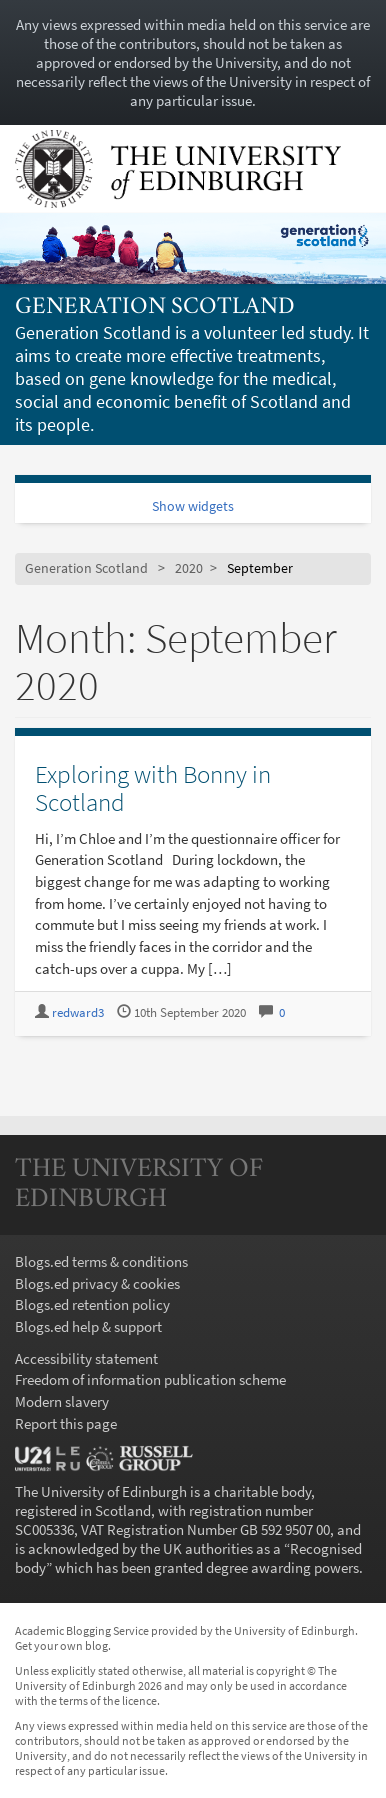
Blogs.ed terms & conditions (101, 1261)
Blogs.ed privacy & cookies (97, 1283)
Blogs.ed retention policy (92, 1304)
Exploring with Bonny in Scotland (153, 788)
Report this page (66, 1423)
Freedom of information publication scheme (150, 1379)
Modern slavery (62, 1401)
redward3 (78, 1012)
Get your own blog (61, 1645)
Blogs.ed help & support (88, 1326)
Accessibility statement (86, 1358)
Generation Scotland (155, 307)
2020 (189, 568)
